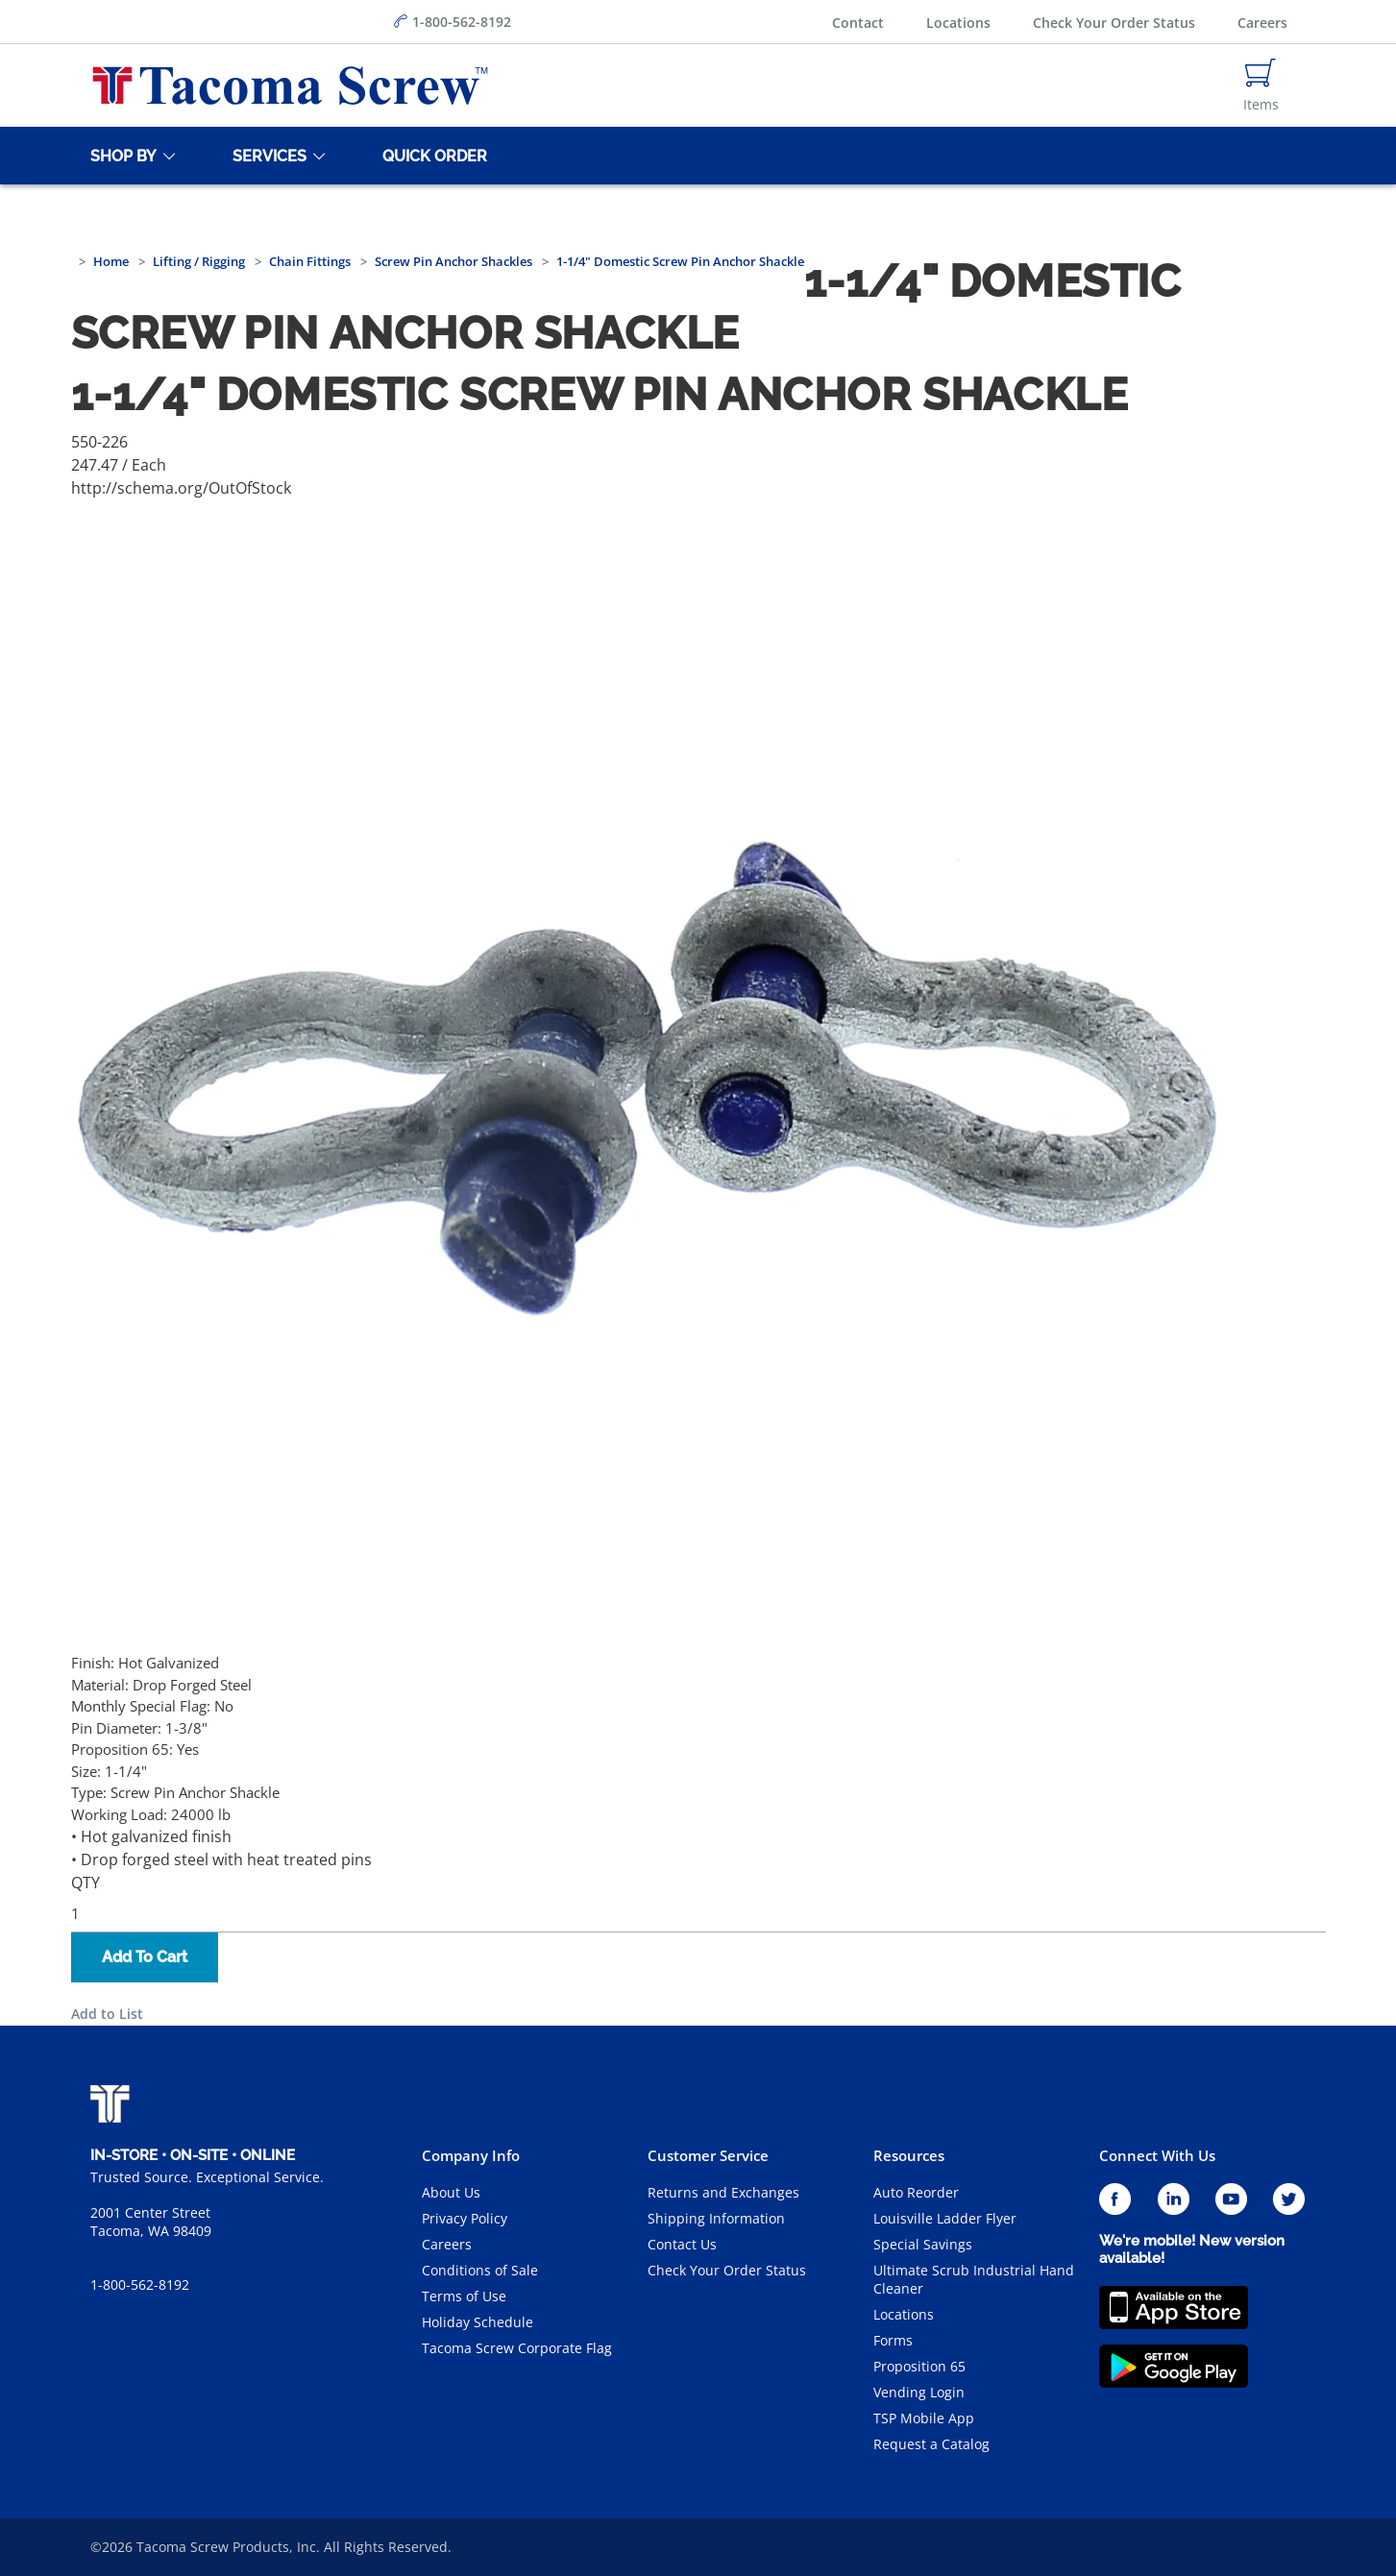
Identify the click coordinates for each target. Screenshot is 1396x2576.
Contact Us (682, 2244)
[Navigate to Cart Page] (1261, 85)
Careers (1262, 22)
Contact (858, 22)
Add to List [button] (107, 2014)
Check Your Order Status (1114, 22)
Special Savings (922, 2244)
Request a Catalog (931, 2444)
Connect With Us (1157, 2155)
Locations (958, 22)
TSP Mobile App (923, 2418)
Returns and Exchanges (723, 2192)
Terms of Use (464, 2296)
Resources (908, 2155)
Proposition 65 (919, 2366)
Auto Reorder (916, 2192)
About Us (451, 2192)
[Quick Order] (431, 155)
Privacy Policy (464, 2218)
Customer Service (708, 2155)
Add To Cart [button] (144, 1957)
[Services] (266, 155)
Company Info (471, 2155)
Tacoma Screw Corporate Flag (517, 2348)
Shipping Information (716, 2218)
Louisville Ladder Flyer (944, 2218)
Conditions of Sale (480, 2270)
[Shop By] (120, 155)
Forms (893, 2340)
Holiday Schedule (477, 2322)
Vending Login (919, 2392)
